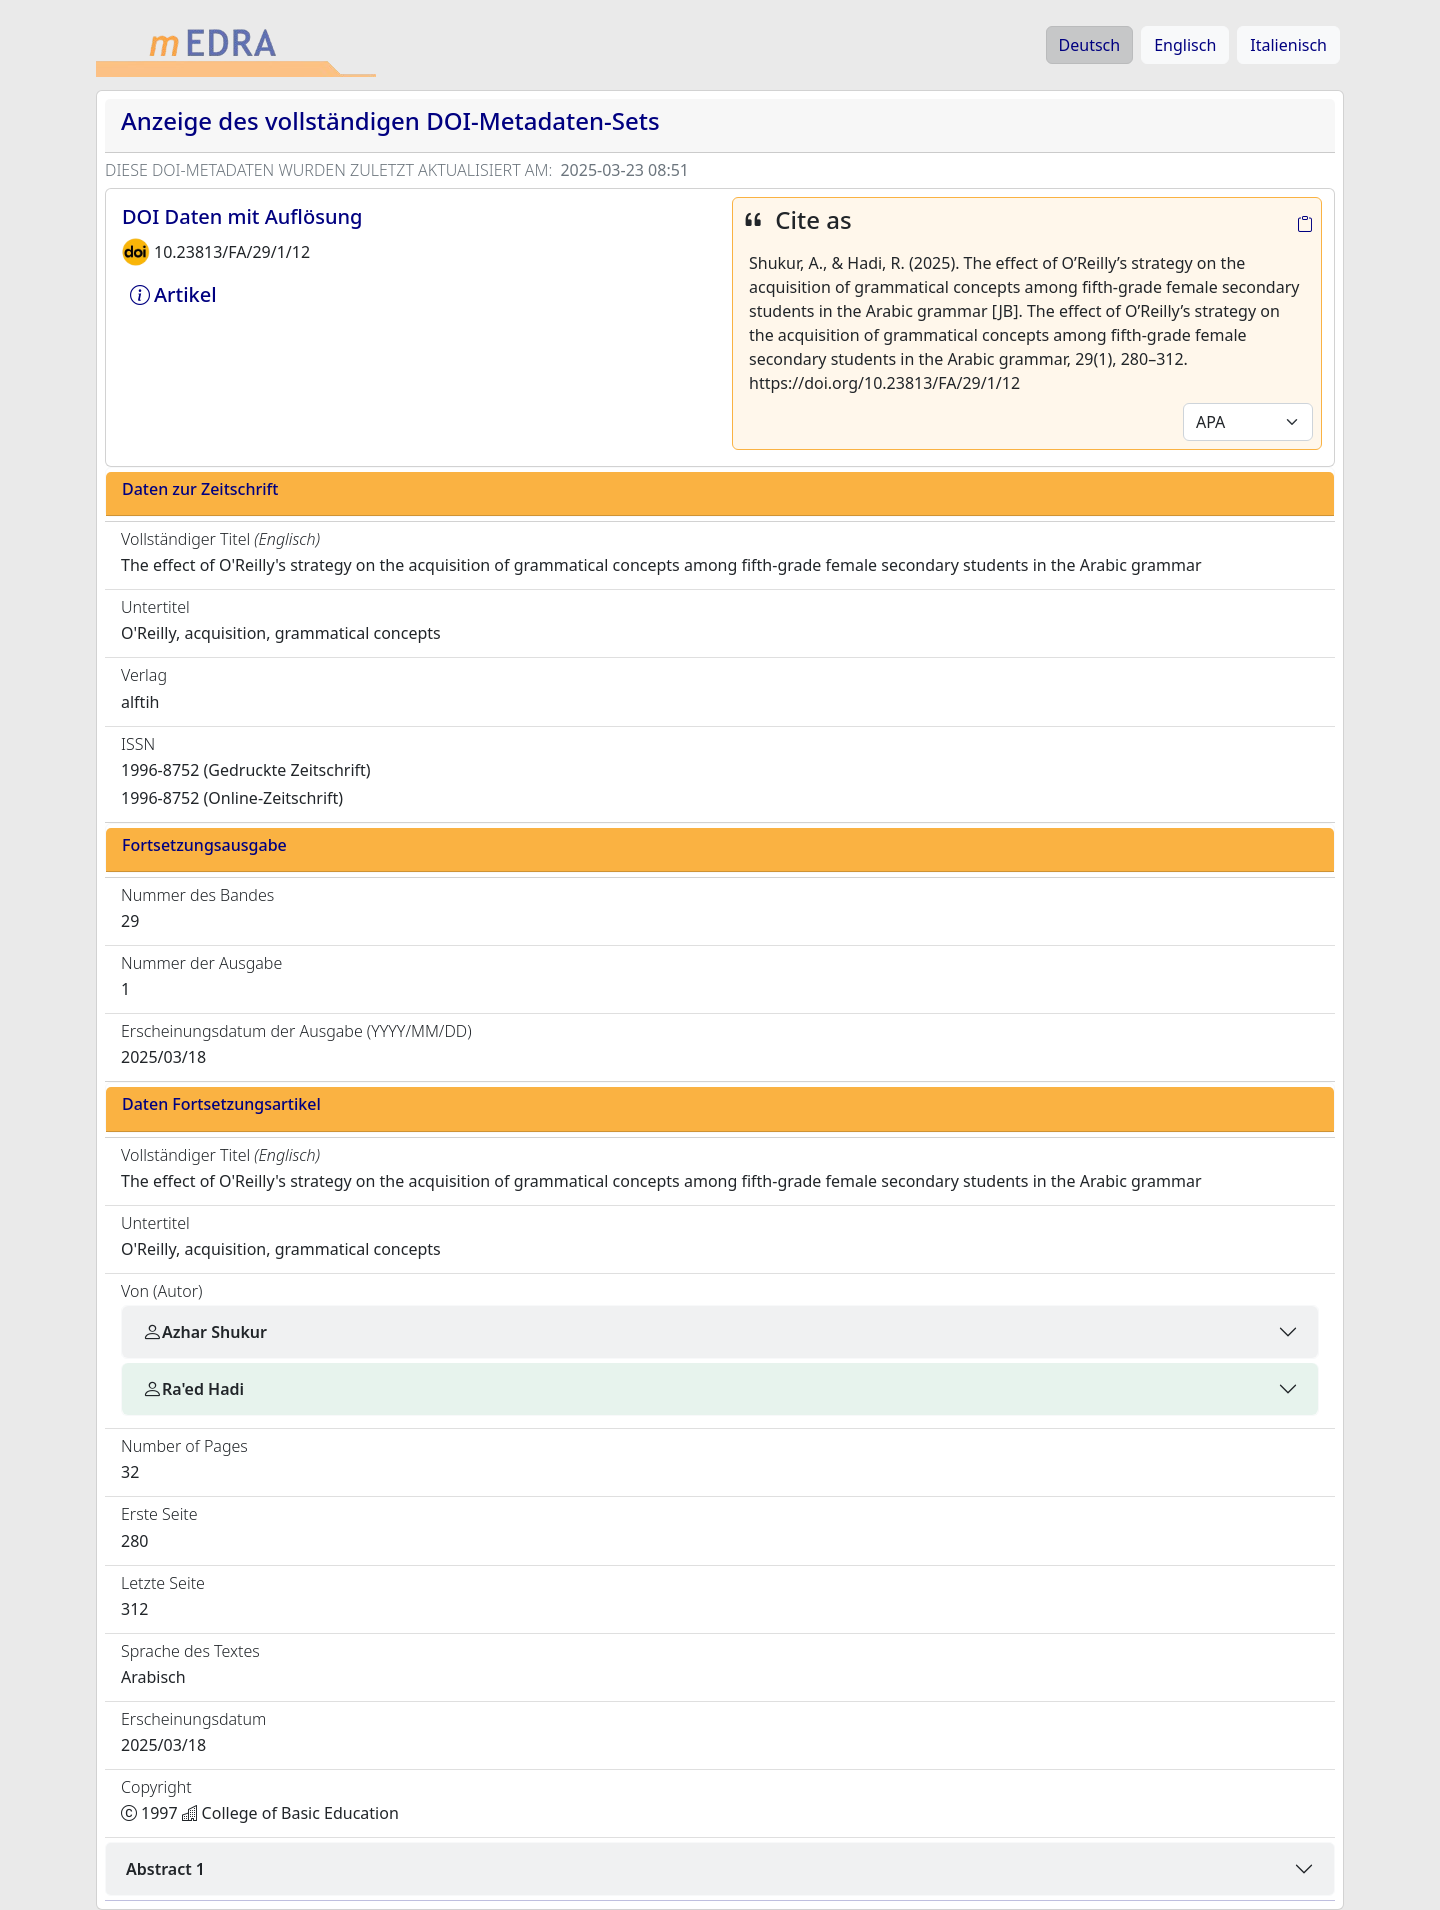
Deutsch (1090, 45)
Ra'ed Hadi (193, 1389)
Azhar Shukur (204, 1332)
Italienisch (1288, 45)
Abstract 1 (165, 1869)
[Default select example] (1248, 422)
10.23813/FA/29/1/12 (232, 252)
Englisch (1185, 45)
